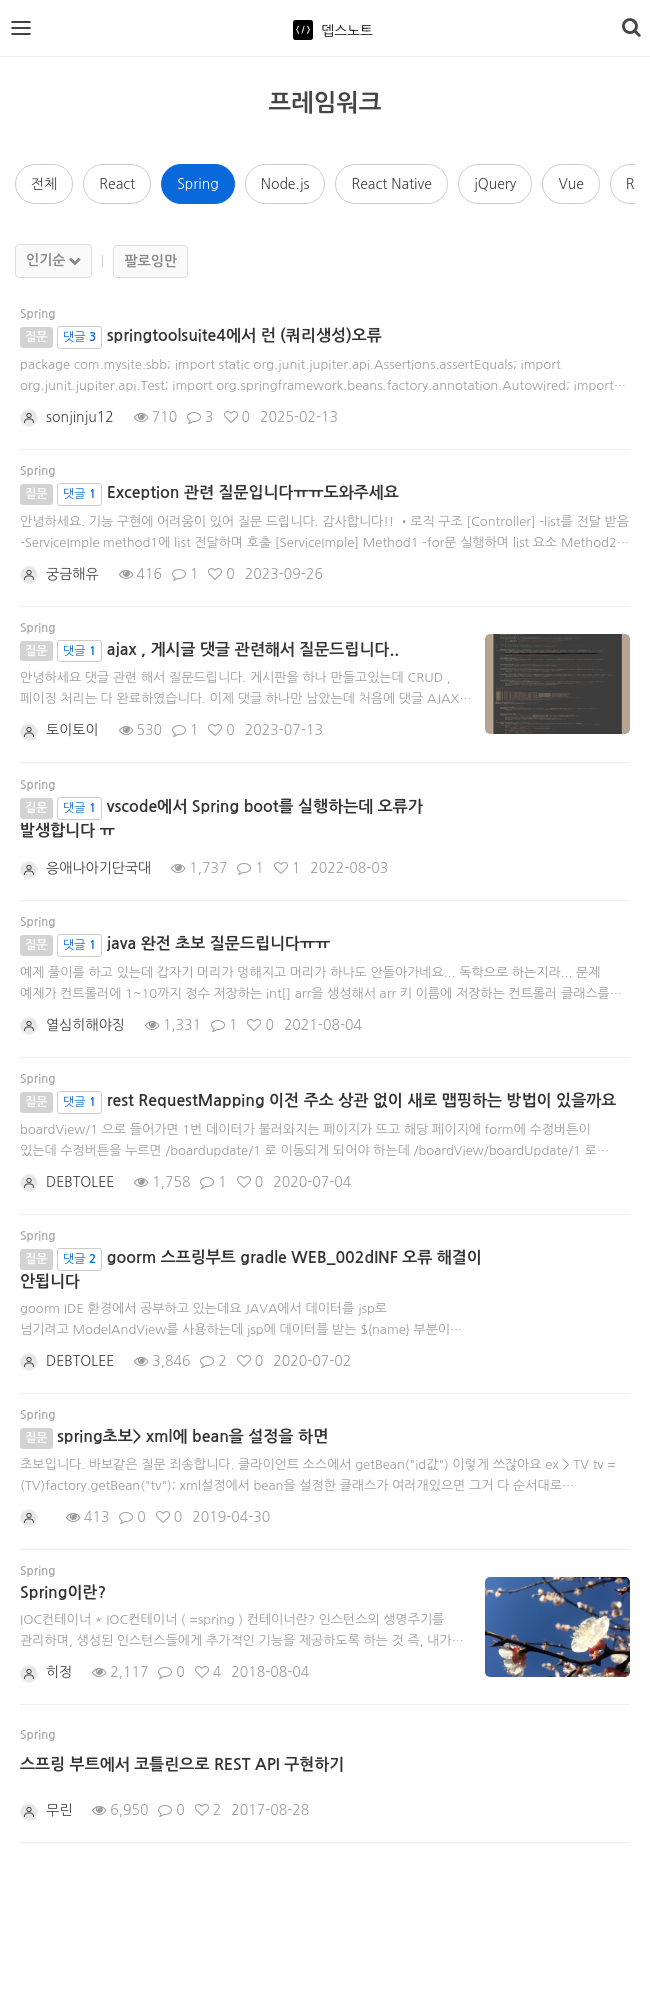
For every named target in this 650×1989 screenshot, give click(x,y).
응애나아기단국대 (98, 868)
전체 (44, 184)
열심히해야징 (85, 1025)
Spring (198, 184)
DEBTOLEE (80, 1182)
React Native (391, 184)
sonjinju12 (80, 417)
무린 (59, 1810)
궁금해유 (72, 574)
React (117, 184)
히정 (59, 1672)
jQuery (495, 184)
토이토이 (72, 730)
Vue (570, 184)
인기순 (45, 260)
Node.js (285, 184)
